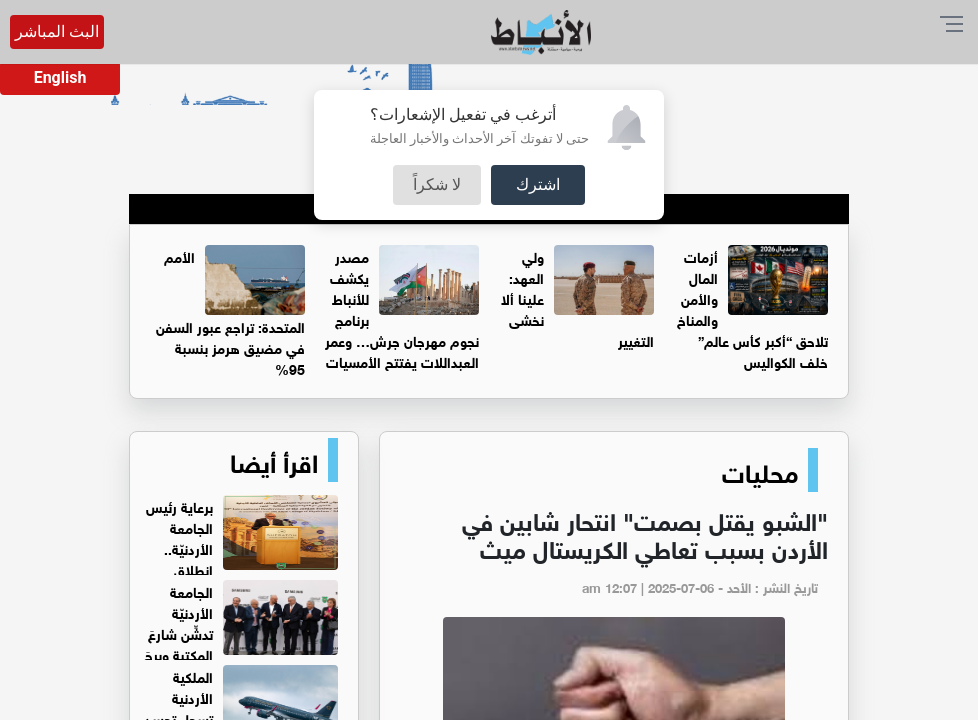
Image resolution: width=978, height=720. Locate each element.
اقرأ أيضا (274, 460)
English (60, 77)
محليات (760, 470)
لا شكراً (437, 184)
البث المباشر (57, 31)
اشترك (538, 184)
